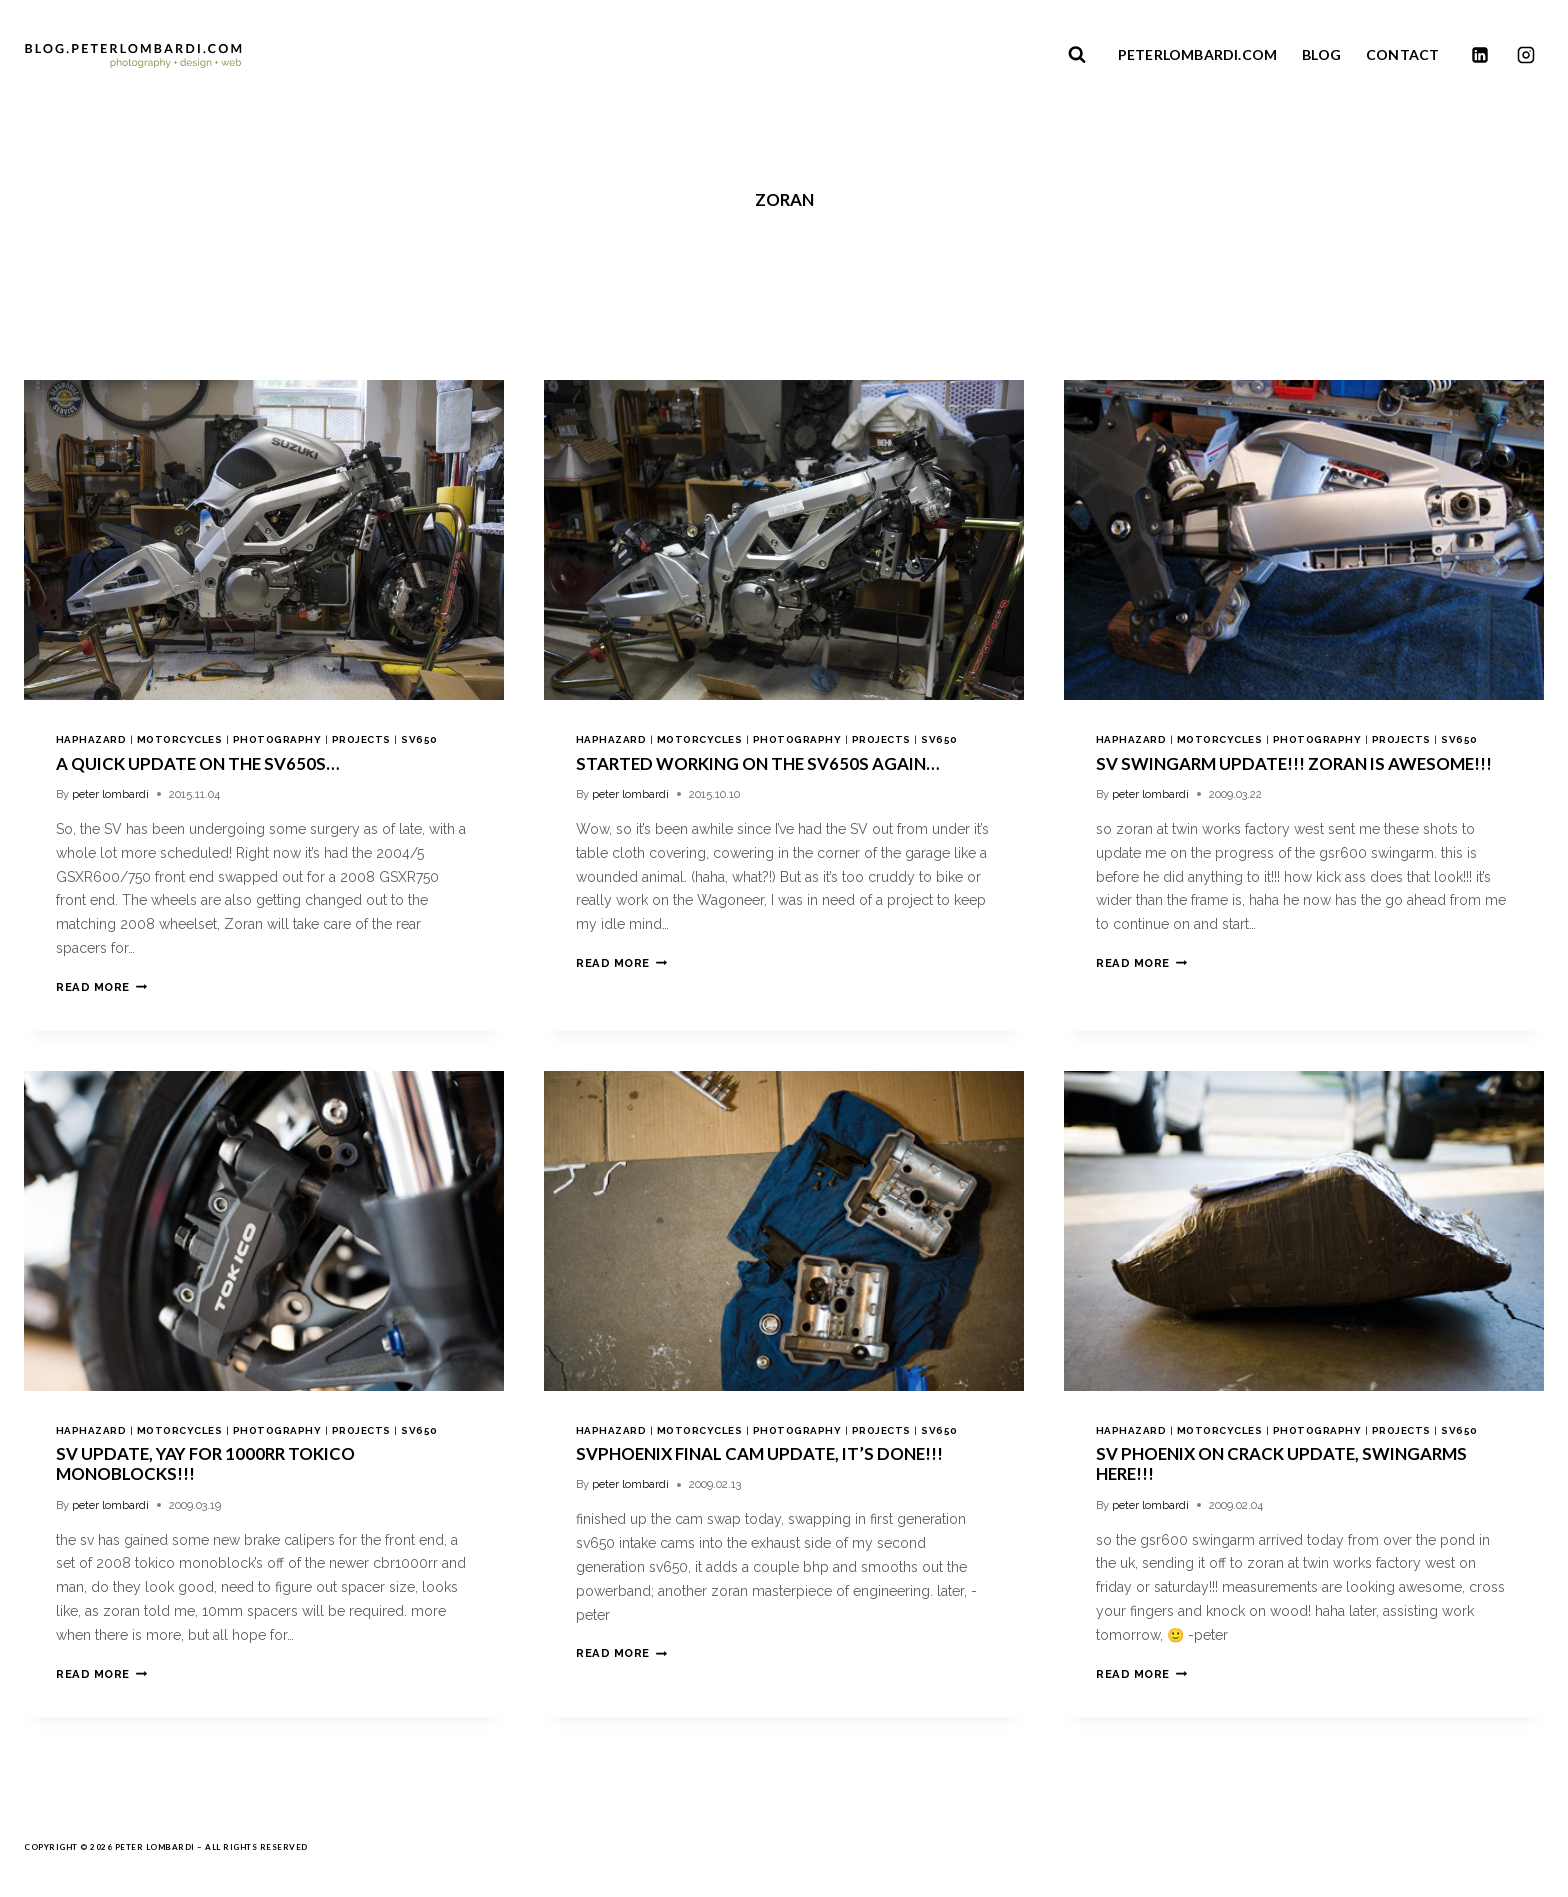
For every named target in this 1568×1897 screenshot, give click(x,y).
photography (277, 739)
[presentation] (264, 540)
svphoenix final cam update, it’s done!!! (759, 1453)
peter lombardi (110, 794)
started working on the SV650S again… (757, 763)
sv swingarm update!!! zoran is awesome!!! (1294, 763)
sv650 (419, 739)
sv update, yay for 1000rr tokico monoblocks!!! (205, 1463)
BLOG (1321, 55)
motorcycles (179, 739)
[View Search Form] (1077, 55)
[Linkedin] (1480, 55)
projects (361, 739)
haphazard (91, 739)
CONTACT (1402, 55)
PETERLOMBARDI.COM (1197, 55)
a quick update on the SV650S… (197, 763)
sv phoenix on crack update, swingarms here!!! (1281, 1463)
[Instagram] (1526, 55)
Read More (101, 987)
